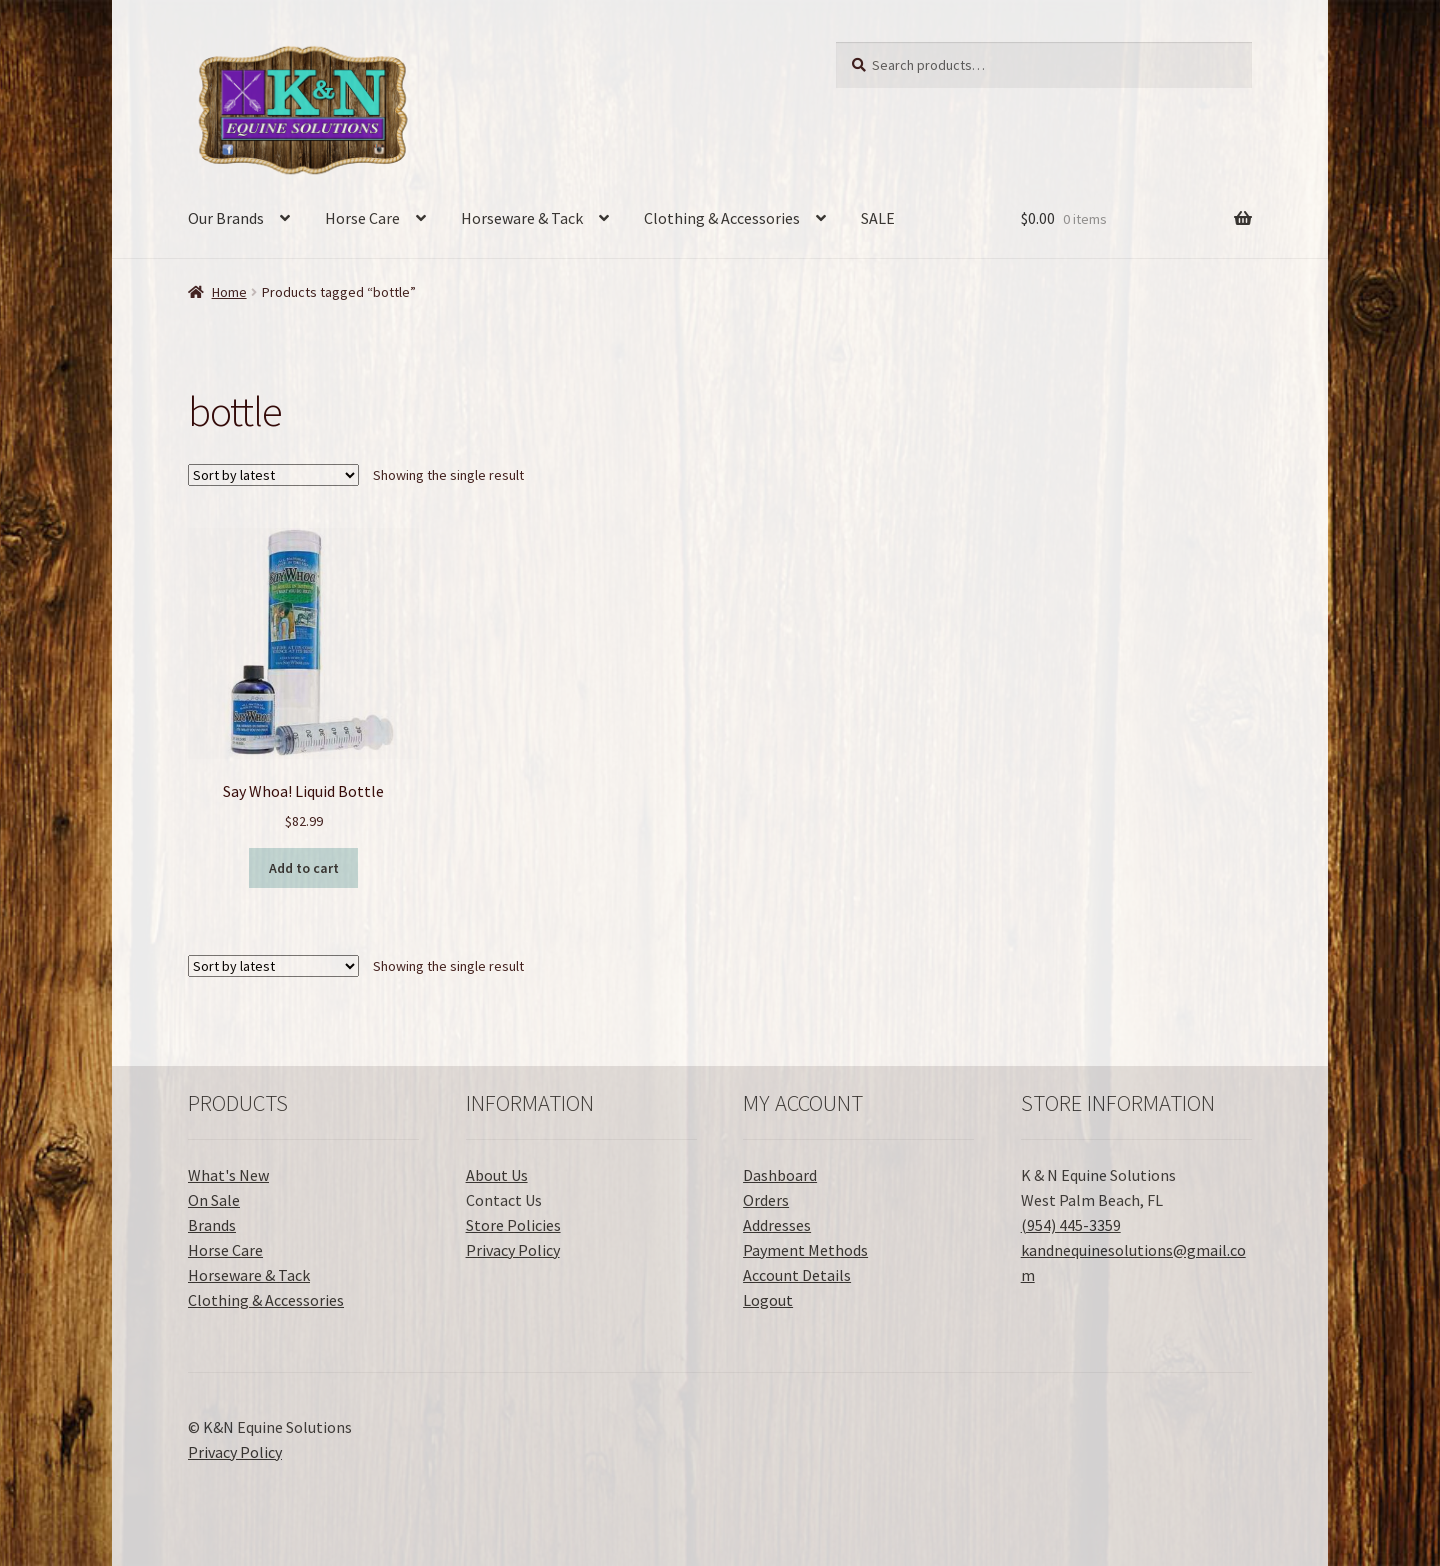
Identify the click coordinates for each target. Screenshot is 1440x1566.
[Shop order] (273, 475)
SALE (878, 218)
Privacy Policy (513, 1250)
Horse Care (362, 218)
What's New (228, 1175)
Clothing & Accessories (722, 218)
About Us (497, 1175)
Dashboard (780, 1175)
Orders (766, 1200)
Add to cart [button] (304, 868)
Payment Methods (805, 1250)
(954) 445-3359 (1071, 1225)
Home (229, 292)
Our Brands (226, 218)
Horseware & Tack (522, 218)
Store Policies (513, 1225)
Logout (768, 1300)
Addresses (777, 1225)
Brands (212, 1225)
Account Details (797, 1275)
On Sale (214, 1200)
